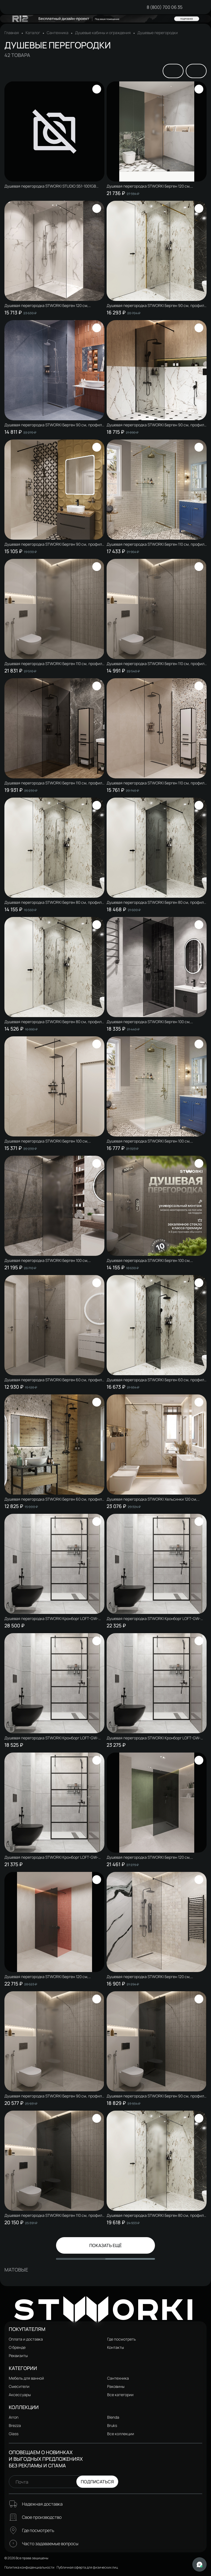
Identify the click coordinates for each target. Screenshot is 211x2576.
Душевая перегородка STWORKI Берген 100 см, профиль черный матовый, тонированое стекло (149, 1021)
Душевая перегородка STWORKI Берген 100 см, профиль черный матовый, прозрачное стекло (46, 1141)
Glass (13, 2433)
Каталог (33, 32)
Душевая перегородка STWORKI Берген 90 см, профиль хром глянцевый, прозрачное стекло (54, 424)
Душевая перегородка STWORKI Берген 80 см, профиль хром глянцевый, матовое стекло (156, 2215)
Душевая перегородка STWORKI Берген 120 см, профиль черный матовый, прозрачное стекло (149, 1976)
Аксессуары (20, 2394)
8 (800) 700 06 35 (164, 7)
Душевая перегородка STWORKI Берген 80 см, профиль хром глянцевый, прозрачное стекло (54, 902)
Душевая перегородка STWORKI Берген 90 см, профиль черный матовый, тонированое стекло (156, 424)
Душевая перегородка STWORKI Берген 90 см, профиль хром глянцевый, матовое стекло (54, 2096)
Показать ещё (105, 2245)
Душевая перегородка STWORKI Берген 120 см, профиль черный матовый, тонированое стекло (47, 1976)
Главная (11, 32)
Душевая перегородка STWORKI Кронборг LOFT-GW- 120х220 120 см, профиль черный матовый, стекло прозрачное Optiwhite (51, 1618)
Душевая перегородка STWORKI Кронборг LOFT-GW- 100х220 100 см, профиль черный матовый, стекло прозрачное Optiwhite (154, 1737)
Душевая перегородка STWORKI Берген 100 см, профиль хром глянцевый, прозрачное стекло (149, 1260)
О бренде (17, 2347)
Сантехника (57, 32)
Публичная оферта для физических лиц (87, 2567)
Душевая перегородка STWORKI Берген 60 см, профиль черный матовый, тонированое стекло (156, 1379)
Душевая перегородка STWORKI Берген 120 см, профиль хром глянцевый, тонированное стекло (150, 1857)
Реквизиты (18, 2355)
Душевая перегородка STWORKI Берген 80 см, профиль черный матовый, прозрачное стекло (54, 1021)
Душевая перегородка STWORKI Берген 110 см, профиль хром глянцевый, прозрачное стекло (156, 663)
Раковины (115, 2386)
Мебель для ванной (26, 2378)
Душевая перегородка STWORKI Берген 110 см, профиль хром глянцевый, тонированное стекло (54, 2215)
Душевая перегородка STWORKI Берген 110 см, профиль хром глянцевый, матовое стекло (54, 663)
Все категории (120, 2394)
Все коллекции (120, 2433)
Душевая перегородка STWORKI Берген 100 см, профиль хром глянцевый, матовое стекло (46, 1260)
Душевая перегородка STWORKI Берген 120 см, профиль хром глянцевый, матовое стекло (149, 186)
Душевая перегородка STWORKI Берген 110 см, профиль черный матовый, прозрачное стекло (156, 783)
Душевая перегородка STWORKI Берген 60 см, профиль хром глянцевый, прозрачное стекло (54, 1379)
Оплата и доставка (26, 2339)
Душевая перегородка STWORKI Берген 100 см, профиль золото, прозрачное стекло (149, 1141)
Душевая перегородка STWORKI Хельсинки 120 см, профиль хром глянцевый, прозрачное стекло (152, 1499)
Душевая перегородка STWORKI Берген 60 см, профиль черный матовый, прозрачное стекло (54, 1499)
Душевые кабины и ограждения (103, 32)
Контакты (115, 2347)
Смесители (19, 2386)
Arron (13, 2417)
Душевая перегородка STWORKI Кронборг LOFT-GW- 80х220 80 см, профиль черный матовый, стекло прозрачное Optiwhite (51, 1737)
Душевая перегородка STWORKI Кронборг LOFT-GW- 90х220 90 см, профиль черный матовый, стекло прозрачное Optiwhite (51, 1857)
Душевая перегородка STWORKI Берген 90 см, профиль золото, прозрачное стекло (156, 305)
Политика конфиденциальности (29, 2567)
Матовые (16, 2269)
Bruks (112, 2425)
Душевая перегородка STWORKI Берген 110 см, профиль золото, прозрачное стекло (156, 544)
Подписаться (97, 2482)
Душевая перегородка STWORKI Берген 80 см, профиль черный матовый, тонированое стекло (156, 902)
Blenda (113, 2417)
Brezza (15, 2425)
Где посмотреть (121, 2339)
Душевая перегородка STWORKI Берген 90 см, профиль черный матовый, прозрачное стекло (54, 544)
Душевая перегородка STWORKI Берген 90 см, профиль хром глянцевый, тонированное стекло (156, 2096)
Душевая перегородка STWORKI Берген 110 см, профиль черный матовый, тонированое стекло (54, 783)
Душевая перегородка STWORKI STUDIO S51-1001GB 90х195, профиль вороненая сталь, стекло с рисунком (53, 186)
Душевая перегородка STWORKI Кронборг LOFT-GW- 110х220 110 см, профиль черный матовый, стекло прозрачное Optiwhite (154, 1618)
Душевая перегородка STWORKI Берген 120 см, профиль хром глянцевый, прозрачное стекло (46, 305)
